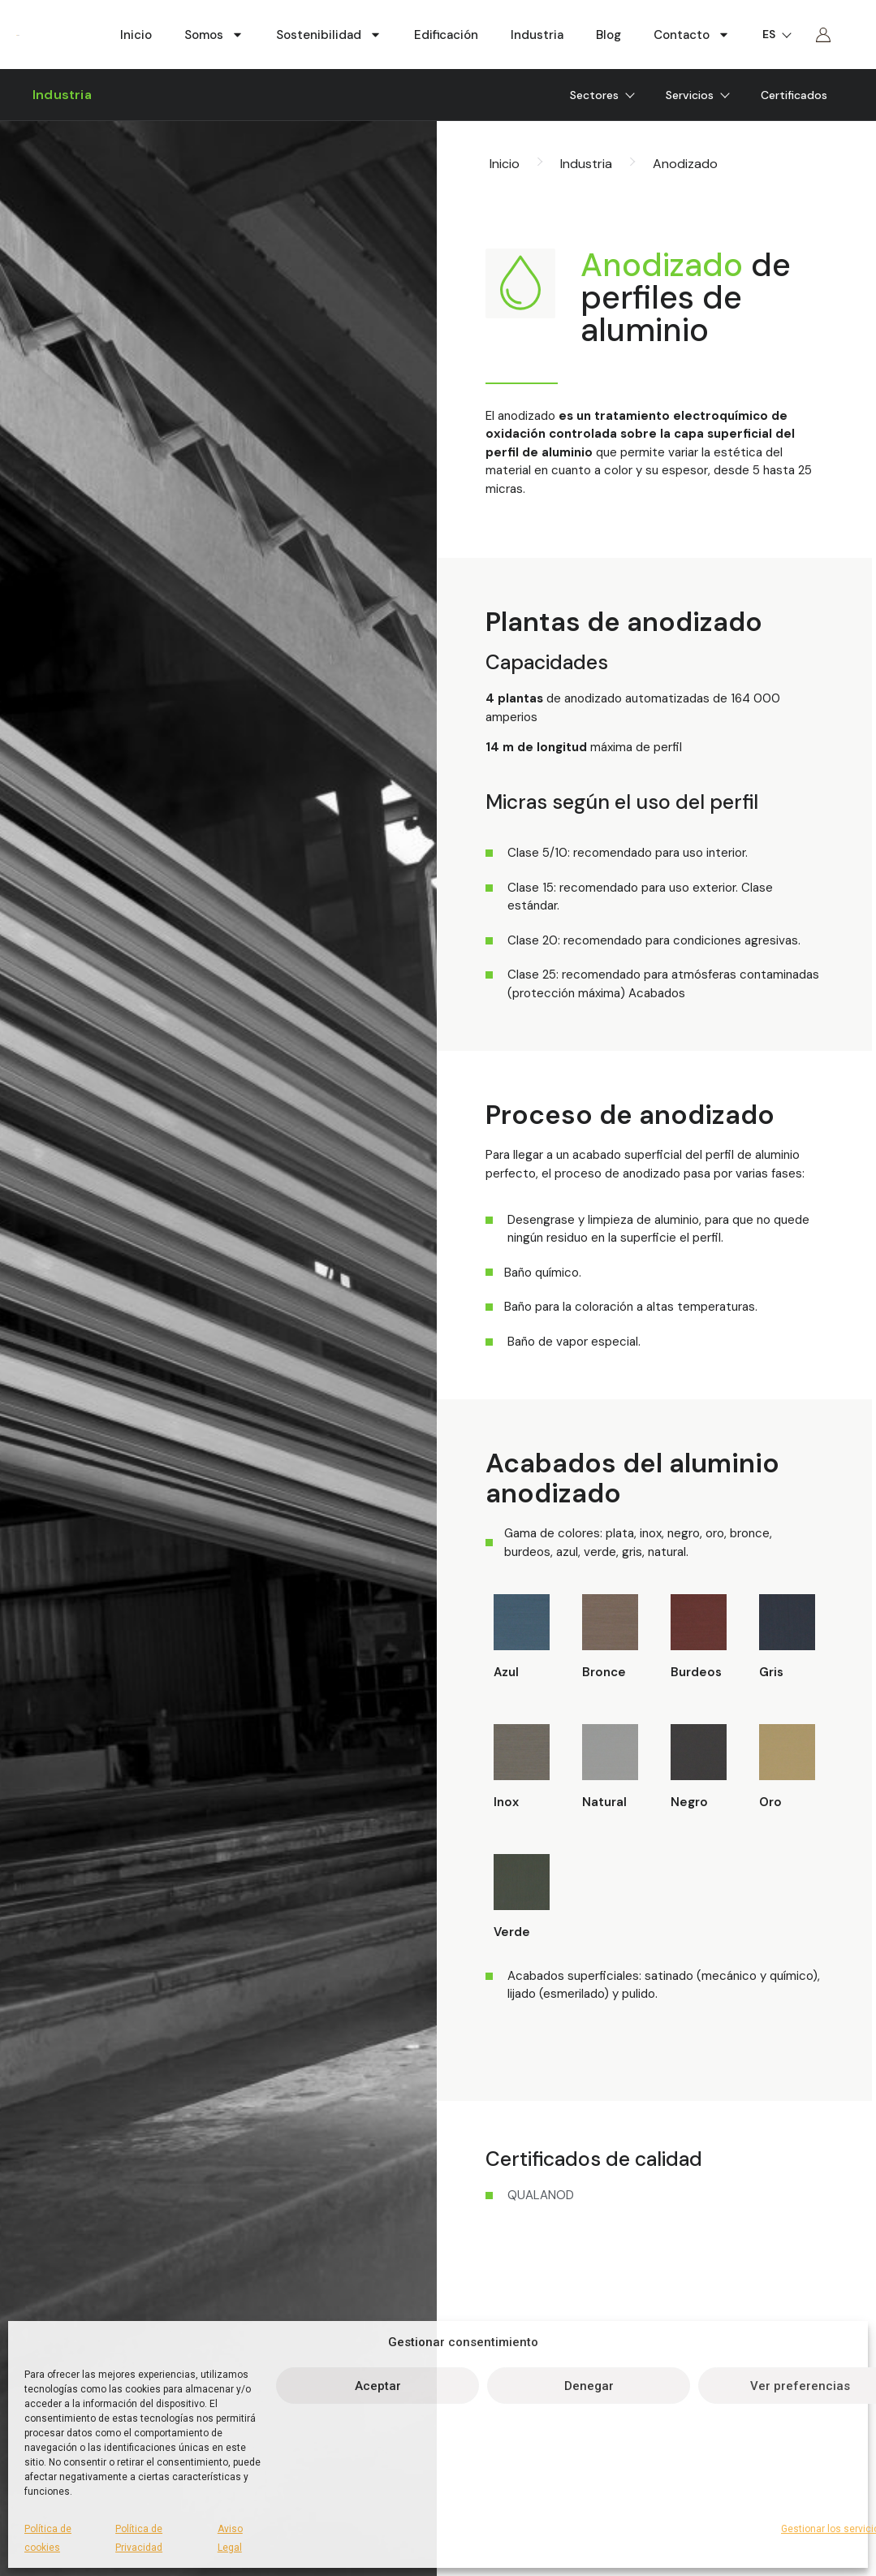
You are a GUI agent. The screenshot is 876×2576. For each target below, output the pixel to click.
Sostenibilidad (329, 34)
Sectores (601, 95)
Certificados (794, 95)
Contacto (692, 34)
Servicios (697, 95)
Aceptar (378, 2386)
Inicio (136, 35)
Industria (537, 35)
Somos (214, 34)
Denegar (589, 2386)
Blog (608, 35)
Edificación (446, 35)
